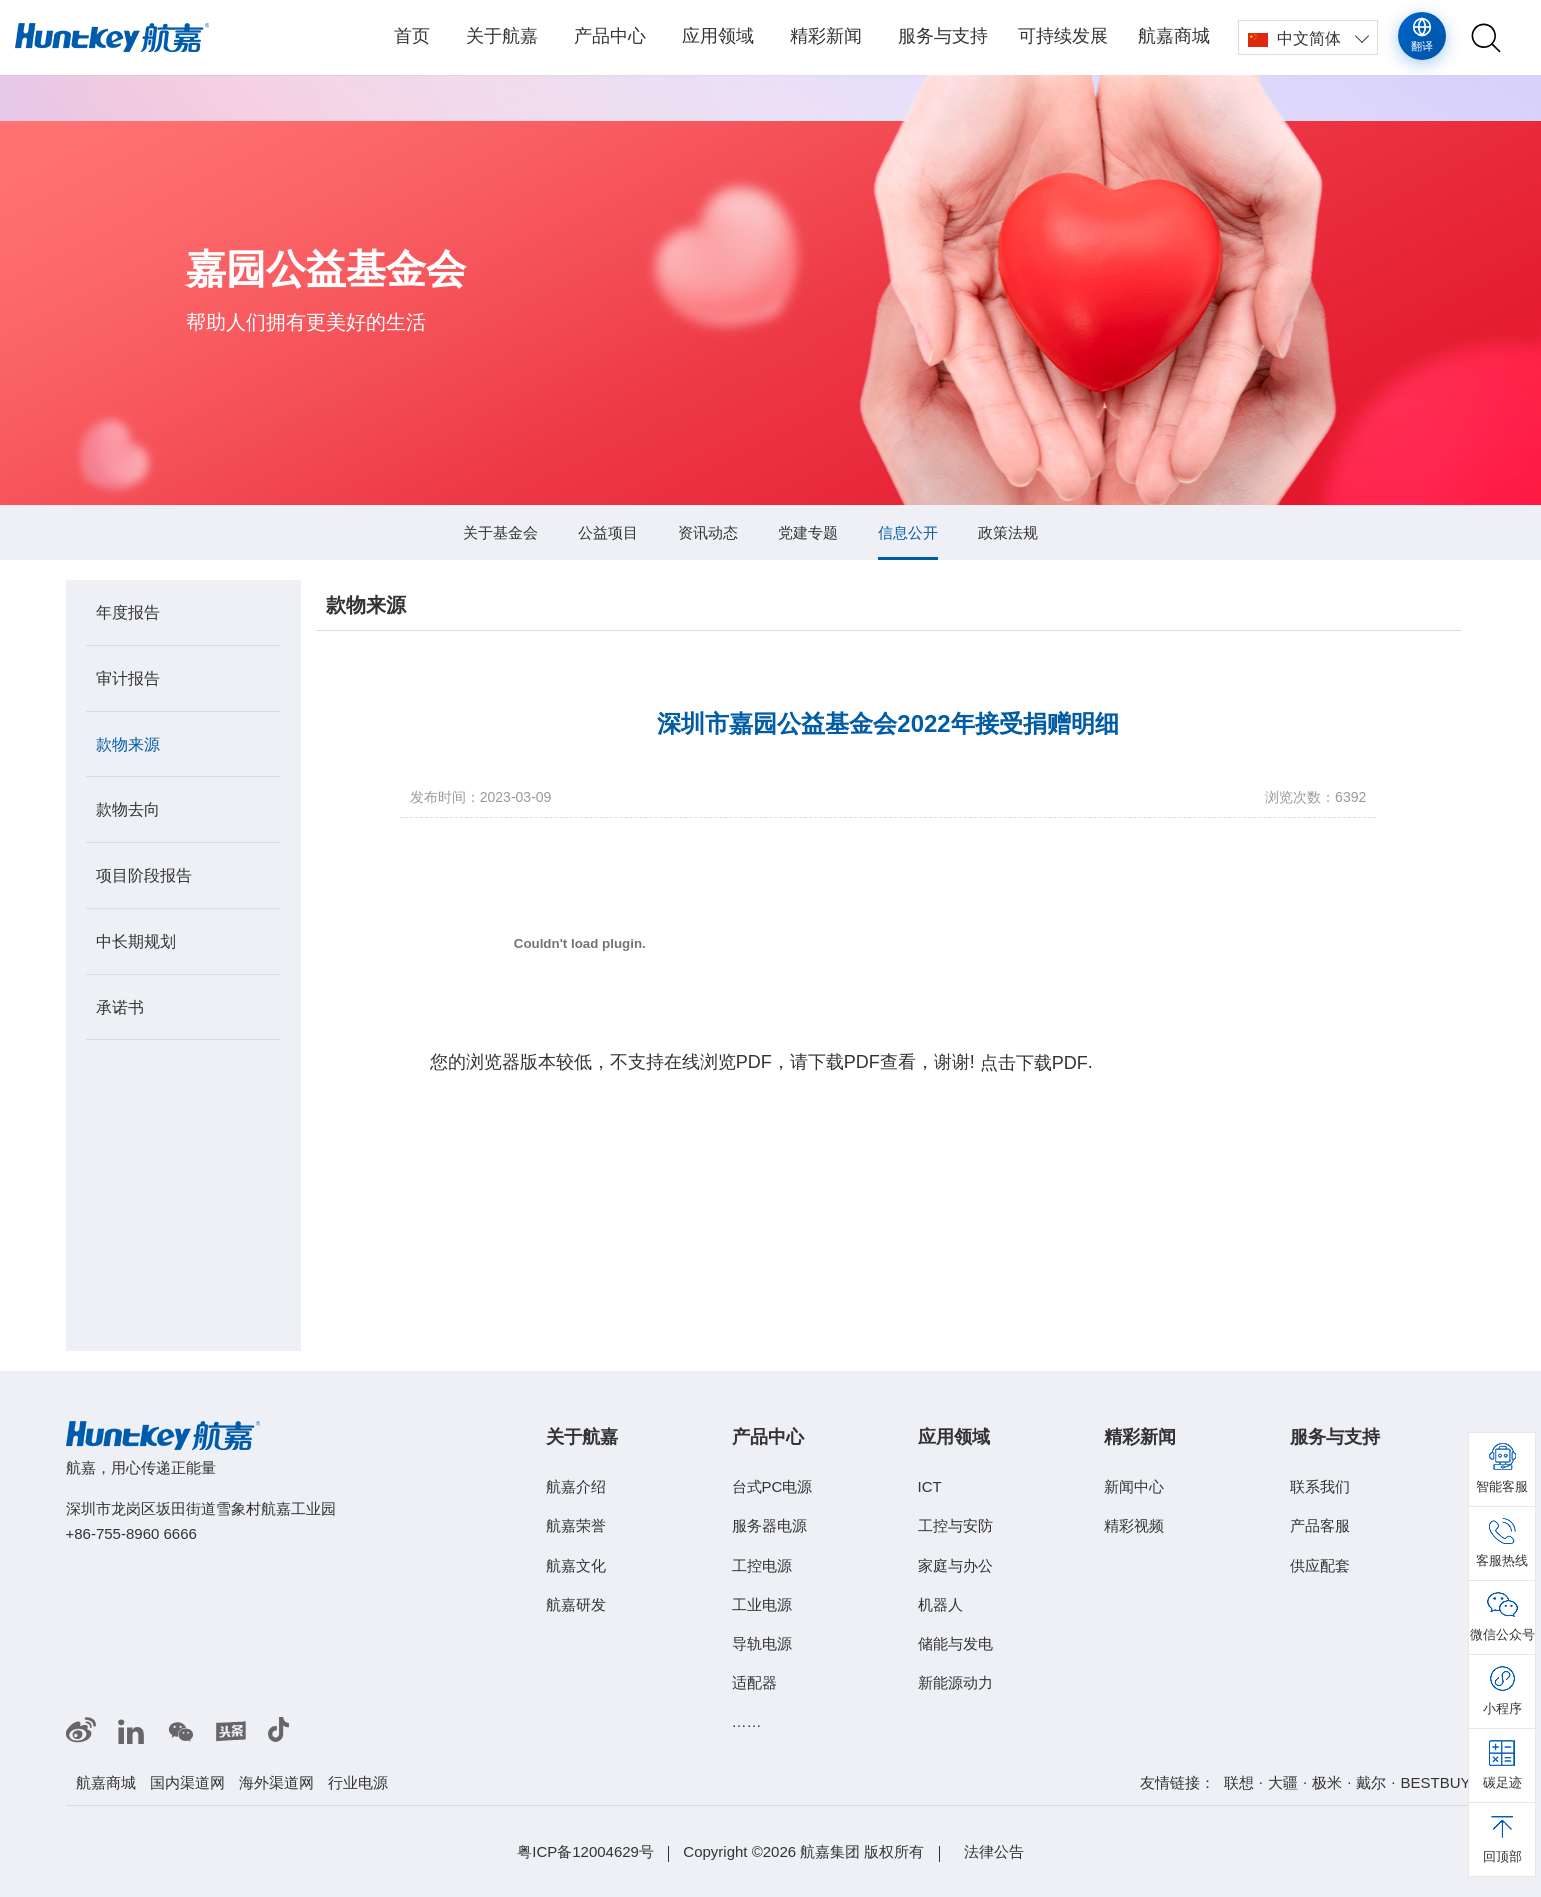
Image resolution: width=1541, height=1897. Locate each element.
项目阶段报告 (144, 875)
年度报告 (128, 612)
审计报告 (128, 678)
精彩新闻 (826, 36)
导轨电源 (762, 1643)
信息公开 (908, 532)
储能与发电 (955, 1643)
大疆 (1283, 1782)
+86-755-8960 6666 (131, 1533)
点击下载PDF (1034, 1064)
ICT (930, 1486)
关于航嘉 (502, 36)
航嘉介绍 (576, 1486)
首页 (412, 36)
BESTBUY (1435, 1782)
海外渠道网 (276, 1782)
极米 (1327, 1782)
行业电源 (358, 1782)
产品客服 (1320, 1525)
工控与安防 (955, 1525)
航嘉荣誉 (576, 1525)
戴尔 (1371, 1782)
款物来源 (128, 743)
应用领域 (718, 36)
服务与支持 (943, 36)
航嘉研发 (576, 1604)
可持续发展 (1063, 36)
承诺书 (120, 1006)
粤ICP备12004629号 (585, 1851)
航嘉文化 (576, 1564)
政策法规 (1008, 532)
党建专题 (808, 532)
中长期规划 (136, 941)
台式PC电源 (772, 1486)
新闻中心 (1134, 1486)
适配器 (754, 1682)
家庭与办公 (955, 1564)
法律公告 (994, 1851)
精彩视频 (1134, 1525)
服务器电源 (769, 1525)
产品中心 (610, 36)
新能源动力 (955, 1682)
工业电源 (762, 1604)
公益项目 (608, 532)
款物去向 (128, 809)
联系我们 (1320, 1486)
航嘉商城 (1174, 36)
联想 (1239, 1782)
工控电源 (762, 1564)
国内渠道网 (187, 1782)
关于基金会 (500, 532)
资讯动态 (708, 532)
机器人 (940, 1604)
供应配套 (1320, 1564)
